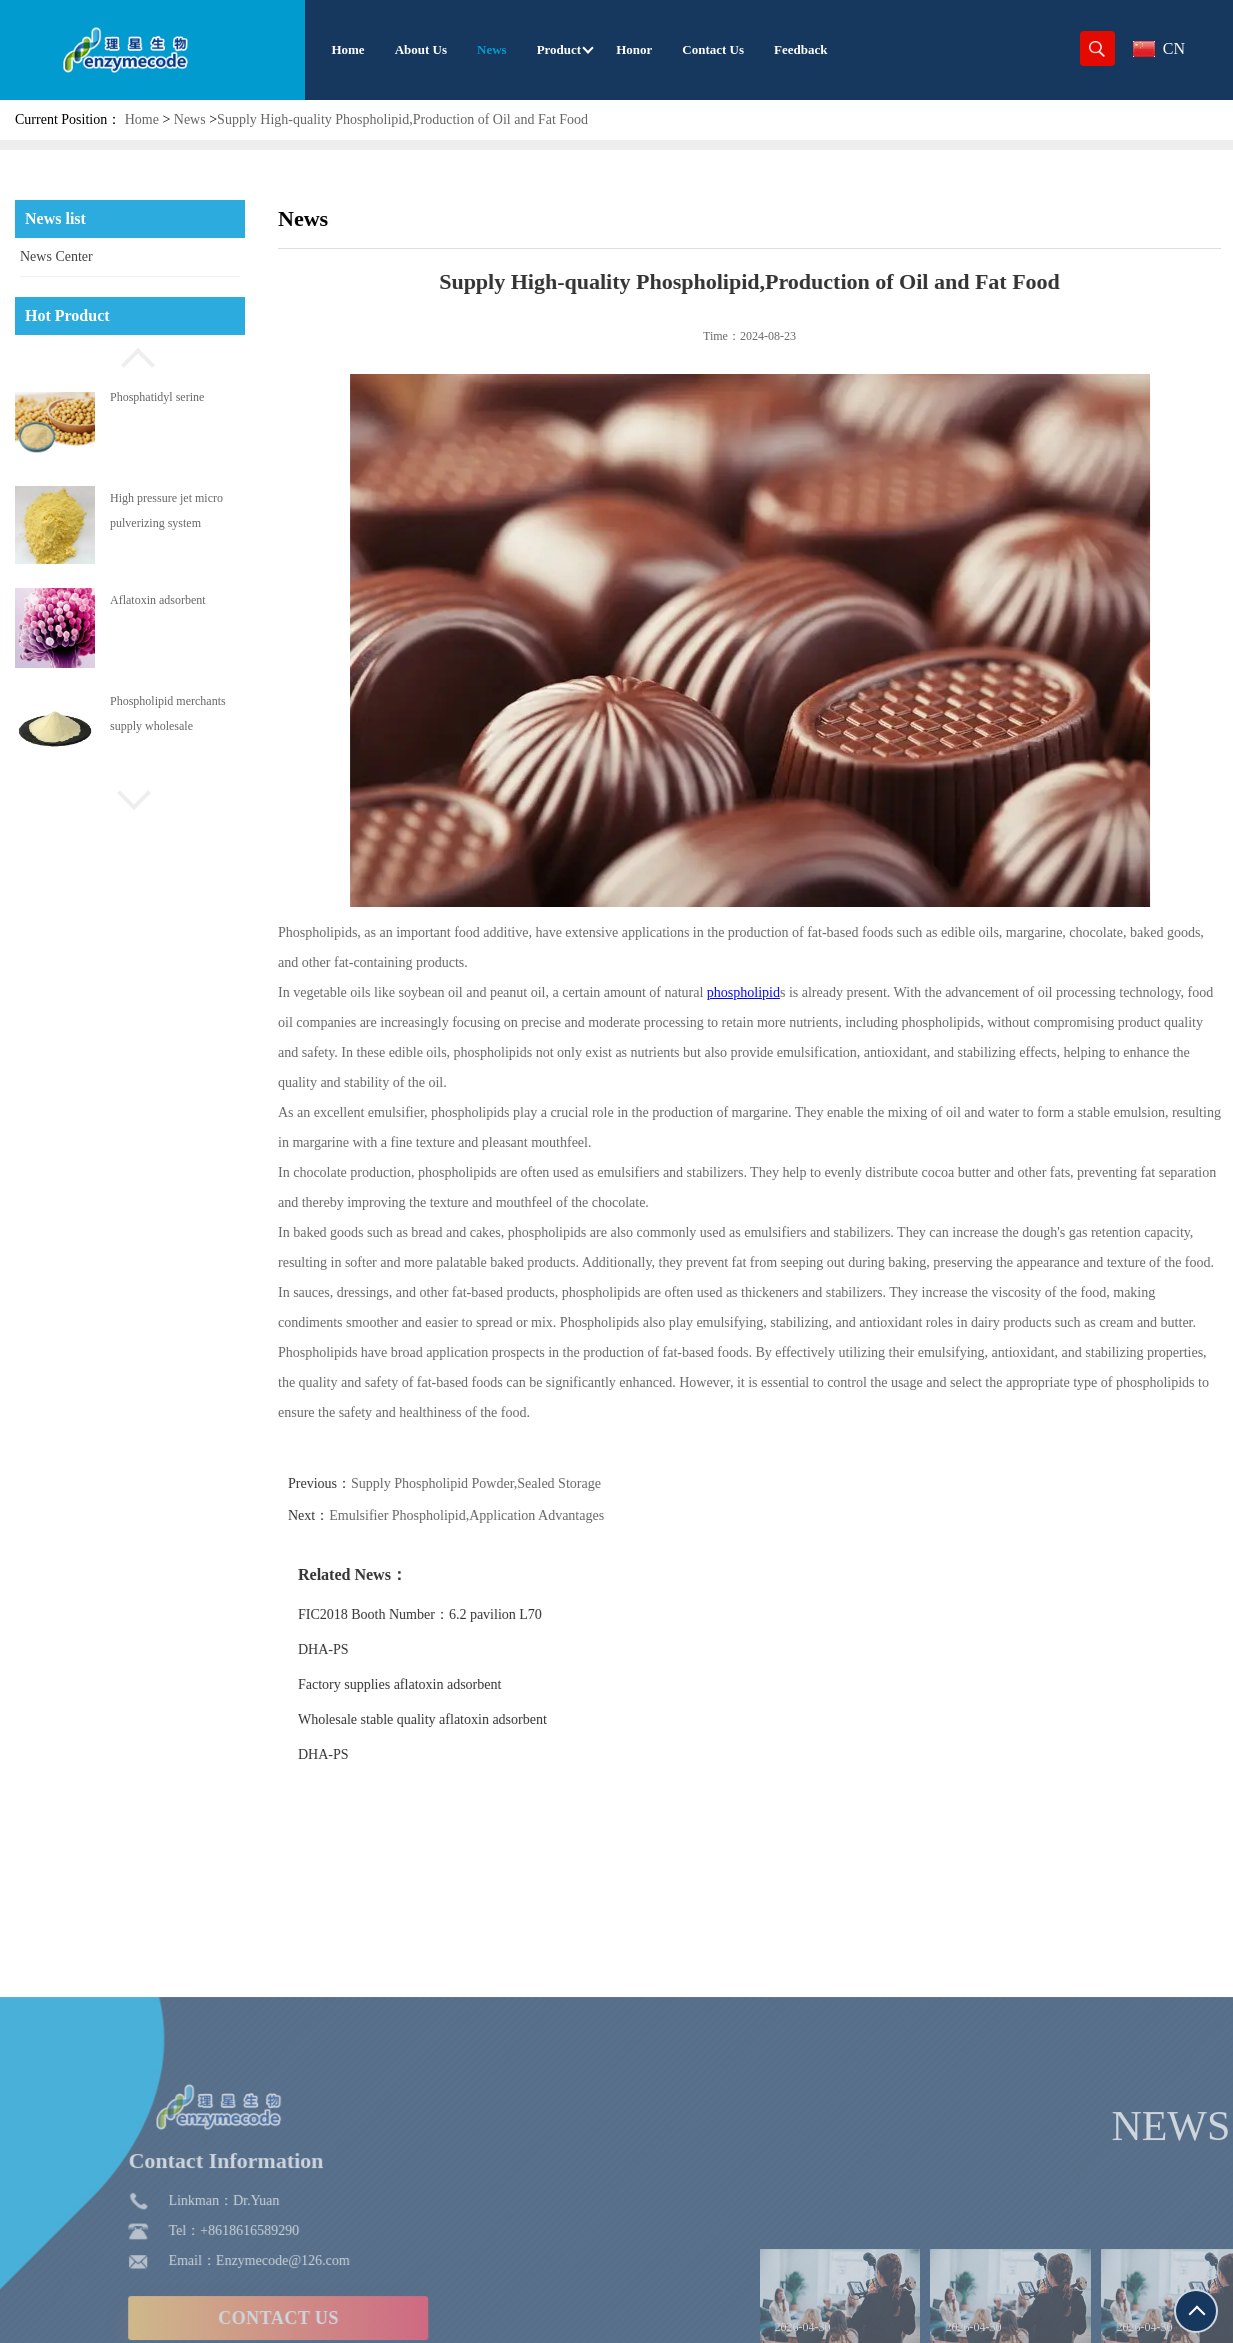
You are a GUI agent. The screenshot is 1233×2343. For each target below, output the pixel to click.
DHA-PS (360, 1649)
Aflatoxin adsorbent (158, 600)
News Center (56, 256)
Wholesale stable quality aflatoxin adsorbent (459, 1719)
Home (142, 119)
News (190, 119)
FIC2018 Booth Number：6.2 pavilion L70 (457, 1614)
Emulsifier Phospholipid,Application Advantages (503, 1515)
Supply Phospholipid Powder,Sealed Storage (513, 1483)
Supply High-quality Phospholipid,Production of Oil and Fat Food (402, 119)
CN (1159, 48)
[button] (130, 355)
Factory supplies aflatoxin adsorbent (436, 1684)
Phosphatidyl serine (157, 397)
